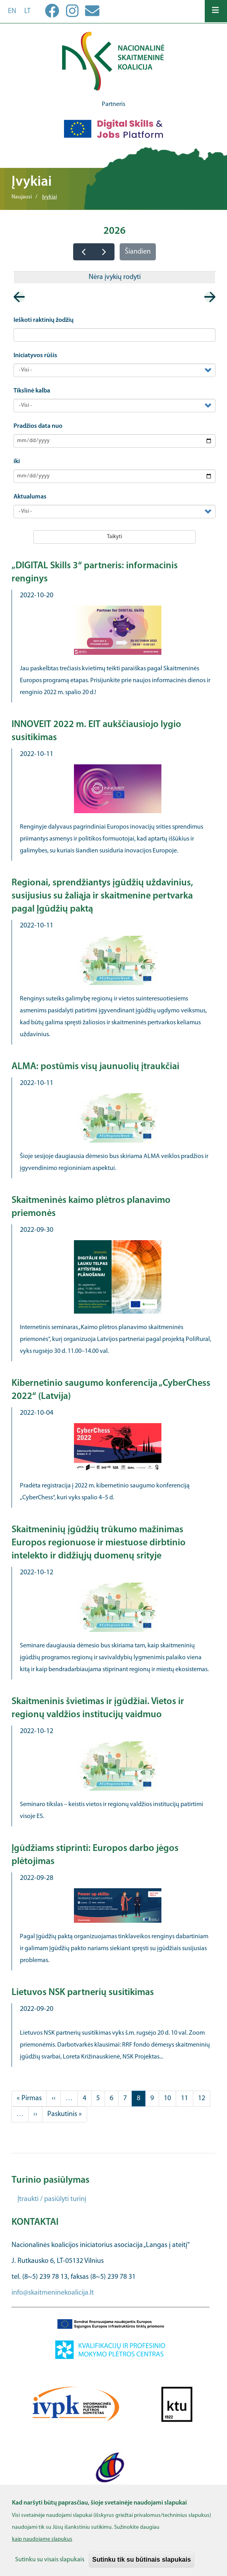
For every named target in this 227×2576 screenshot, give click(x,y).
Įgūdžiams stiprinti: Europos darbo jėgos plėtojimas (95, 1855)
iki (17, 461)
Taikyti (114, 537)
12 (204, 2097)
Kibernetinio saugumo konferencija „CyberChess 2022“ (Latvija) (111, 1390)
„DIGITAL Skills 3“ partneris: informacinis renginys (95, 572)
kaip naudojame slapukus (42, 2546)
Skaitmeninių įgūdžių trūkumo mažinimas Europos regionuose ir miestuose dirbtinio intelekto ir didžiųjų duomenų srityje (99, 1543)
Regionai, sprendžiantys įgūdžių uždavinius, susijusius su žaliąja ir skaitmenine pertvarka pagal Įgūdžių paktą (102, 896)
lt (27, 11)
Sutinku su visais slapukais (49, 2566)
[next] (104, 252)
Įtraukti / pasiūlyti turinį (51, 2199)
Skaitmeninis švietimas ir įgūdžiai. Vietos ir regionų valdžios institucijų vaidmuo (98, 1708)
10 (170, 2097)
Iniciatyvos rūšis (35, 355)
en (12, 11)
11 (187, 2097)
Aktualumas (30, 497)
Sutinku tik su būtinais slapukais (141, 2566)
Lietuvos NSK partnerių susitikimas (83, 1992)
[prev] (83, 252)
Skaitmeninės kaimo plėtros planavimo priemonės (91, 1207)
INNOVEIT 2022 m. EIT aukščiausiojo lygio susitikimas (96, 731)
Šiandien (138, 252)
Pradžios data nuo (38, 426)
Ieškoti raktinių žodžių (44, 320)
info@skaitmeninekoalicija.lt (53, 2293)
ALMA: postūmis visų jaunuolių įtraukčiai (95, 1067)
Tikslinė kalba (32, 391)
